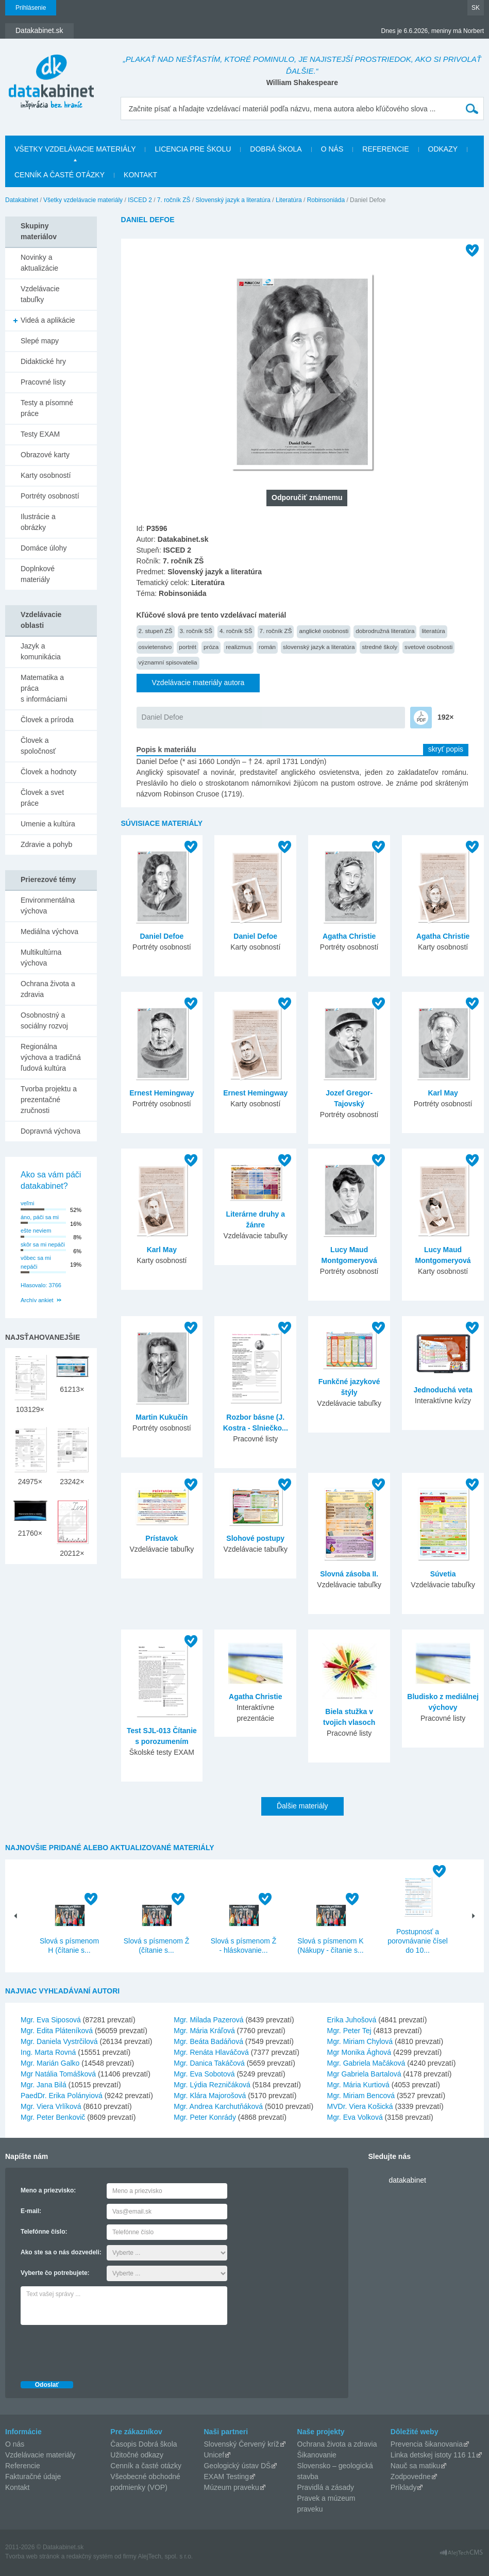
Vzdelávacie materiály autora (198, 682)
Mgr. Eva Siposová (51, 2020)
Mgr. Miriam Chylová (360, 2041)
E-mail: (31, 2211)
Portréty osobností (50, 496)
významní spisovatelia (168, 662)
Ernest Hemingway (161, 1093)
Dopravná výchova (50, 1131)
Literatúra (289, 200)
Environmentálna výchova (48, 905)
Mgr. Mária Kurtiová (358, 2085)
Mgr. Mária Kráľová (204, 2030)
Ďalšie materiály (302, 1806)
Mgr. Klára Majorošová (210, 2095)
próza (211, 646)
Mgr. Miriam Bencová (361, 2095)
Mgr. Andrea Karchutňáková (218, 2106)
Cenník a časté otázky (59, 175)
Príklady (404, 2487)
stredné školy (379, 646)
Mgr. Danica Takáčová (209, 2063)
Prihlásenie (30, 7)
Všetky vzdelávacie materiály (75, 149)
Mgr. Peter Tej (349, 2030)
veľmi (27, 1203)
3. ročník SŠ (196, 630)
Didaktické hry (43, 361)
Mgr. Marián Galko (50, 2063)
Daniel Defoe (162, 717)
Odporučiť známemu (307, 497)
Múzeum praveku (231, 2487)
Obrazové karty (45, 455)
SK (475, 7)
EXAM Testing (226, 2476)
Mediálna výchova (49, 931)
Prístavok (161, 1538)
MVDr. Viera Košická (360, 2106)
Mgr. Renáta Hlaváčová (211, 2052)
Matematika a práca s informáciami (44, 688)
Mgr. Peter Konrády (205, 2117)
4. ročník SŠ (236, 630)
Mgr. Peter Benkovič (53, 2117)
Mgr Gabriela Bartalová (364, 2074)
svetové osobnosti (428, 646)
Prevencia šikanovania (427, 2444)
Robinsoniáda (326, 200)
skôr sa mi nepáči (43, 1244)
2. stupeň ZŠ (156, 630)
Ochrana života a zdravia (48, 989)
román (267, 646)
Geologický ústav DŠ (237, 2466)
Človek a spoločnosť (38, 745)
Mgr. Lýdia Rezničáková (212, 2085)
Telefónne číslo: (44, 2231)
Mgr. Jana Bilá (43, 2085)
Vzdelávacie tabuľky (40, 294)
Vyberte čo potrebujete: (55, 2272)
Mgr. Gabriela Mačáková (366, 2063)
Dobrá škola (275, 149)
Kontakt (140, 175)
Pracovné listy (43, 382)
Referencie (385, 149)
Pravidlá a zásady (326, 2487)
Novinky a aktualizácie (39, 262)
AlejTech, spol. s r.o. (165, 2556)
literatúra (433, 630)
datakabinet (407, 2180)
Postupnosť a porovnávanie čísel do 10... (417, 1940)
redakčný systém (89, 2556)
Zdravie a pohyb (46, 844)
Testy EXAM (40, 434)
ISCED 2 (140, 200)
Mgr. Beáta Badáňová (208, 2041)
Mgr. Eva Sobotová (204, 2074)
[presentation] (99, 2350)
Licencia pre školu (193, 149)
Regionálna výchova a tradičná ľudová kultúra (51, 1057)
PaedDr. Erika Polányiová (62, 2095)
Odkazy (443, 149)
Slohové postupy (255, 1538)
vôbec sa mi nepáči (36, 1262)
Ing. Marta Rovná (48, 2052)
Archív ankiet (37, 1300)
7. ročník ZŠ (174, 200)
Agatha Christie (349, 936)
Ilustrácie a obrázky (38, 521)
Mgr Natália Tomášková (58, 2074)
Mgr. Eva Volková (355, 2117)
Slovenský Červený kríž (241, 2444)
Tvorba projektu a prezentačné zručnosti (49, 1100)
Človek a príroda (47, 720)
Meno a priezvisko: (48, 2190)
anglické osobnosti (323, 630)
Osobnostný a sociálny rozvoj (44, 1020)
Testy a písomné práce (47, 408)
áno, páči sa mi (40, 1217)
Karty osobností (46, 475)
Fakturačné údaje (33, 2476)
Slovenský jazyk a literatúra (233, 200)
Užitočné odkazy (136, 2455)
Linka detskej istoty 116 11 (433, 2455)
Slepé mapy (40, 341)
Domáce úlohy (44, 548)
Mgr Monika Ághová (359, 2052)
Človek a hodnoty (48, 772)
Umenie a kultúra (48, 824)
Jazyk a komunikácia (41, 651)
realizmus (238, 646)
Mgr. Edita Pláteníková (57, 2030)
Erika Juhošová (352, 2020)
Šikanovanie (316, 2455)
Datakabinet (21, 200)
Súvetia (443, 1574)
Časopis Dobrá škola (143, 2444)
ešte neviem (36, 1230)
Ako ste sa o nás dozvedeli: (61, 2252)
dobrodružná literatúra (385, 630)
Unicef (214, 2455)
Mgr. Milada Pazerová (208, 2020)
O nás (332, 149)
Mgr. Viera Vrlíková (51, 2106)
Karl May (443, 1093)
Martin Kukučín (162, 1417)
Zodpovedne (411, 2476)
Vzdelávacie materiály (40, 2455)
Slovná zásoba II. (349, 1574)
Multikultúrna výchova (41, 957)
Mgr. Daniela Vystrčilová (59, 2041)
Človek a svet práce (42, 797)
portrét (187, 646)
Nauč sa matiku (415, 2466)
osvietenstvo (155, 646)
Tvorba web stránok (32, 2556)
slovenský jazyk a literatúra (319, 646)
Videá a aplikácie (48, 320)
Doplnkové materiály (38, 574)
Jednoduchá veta (442, 1390)
